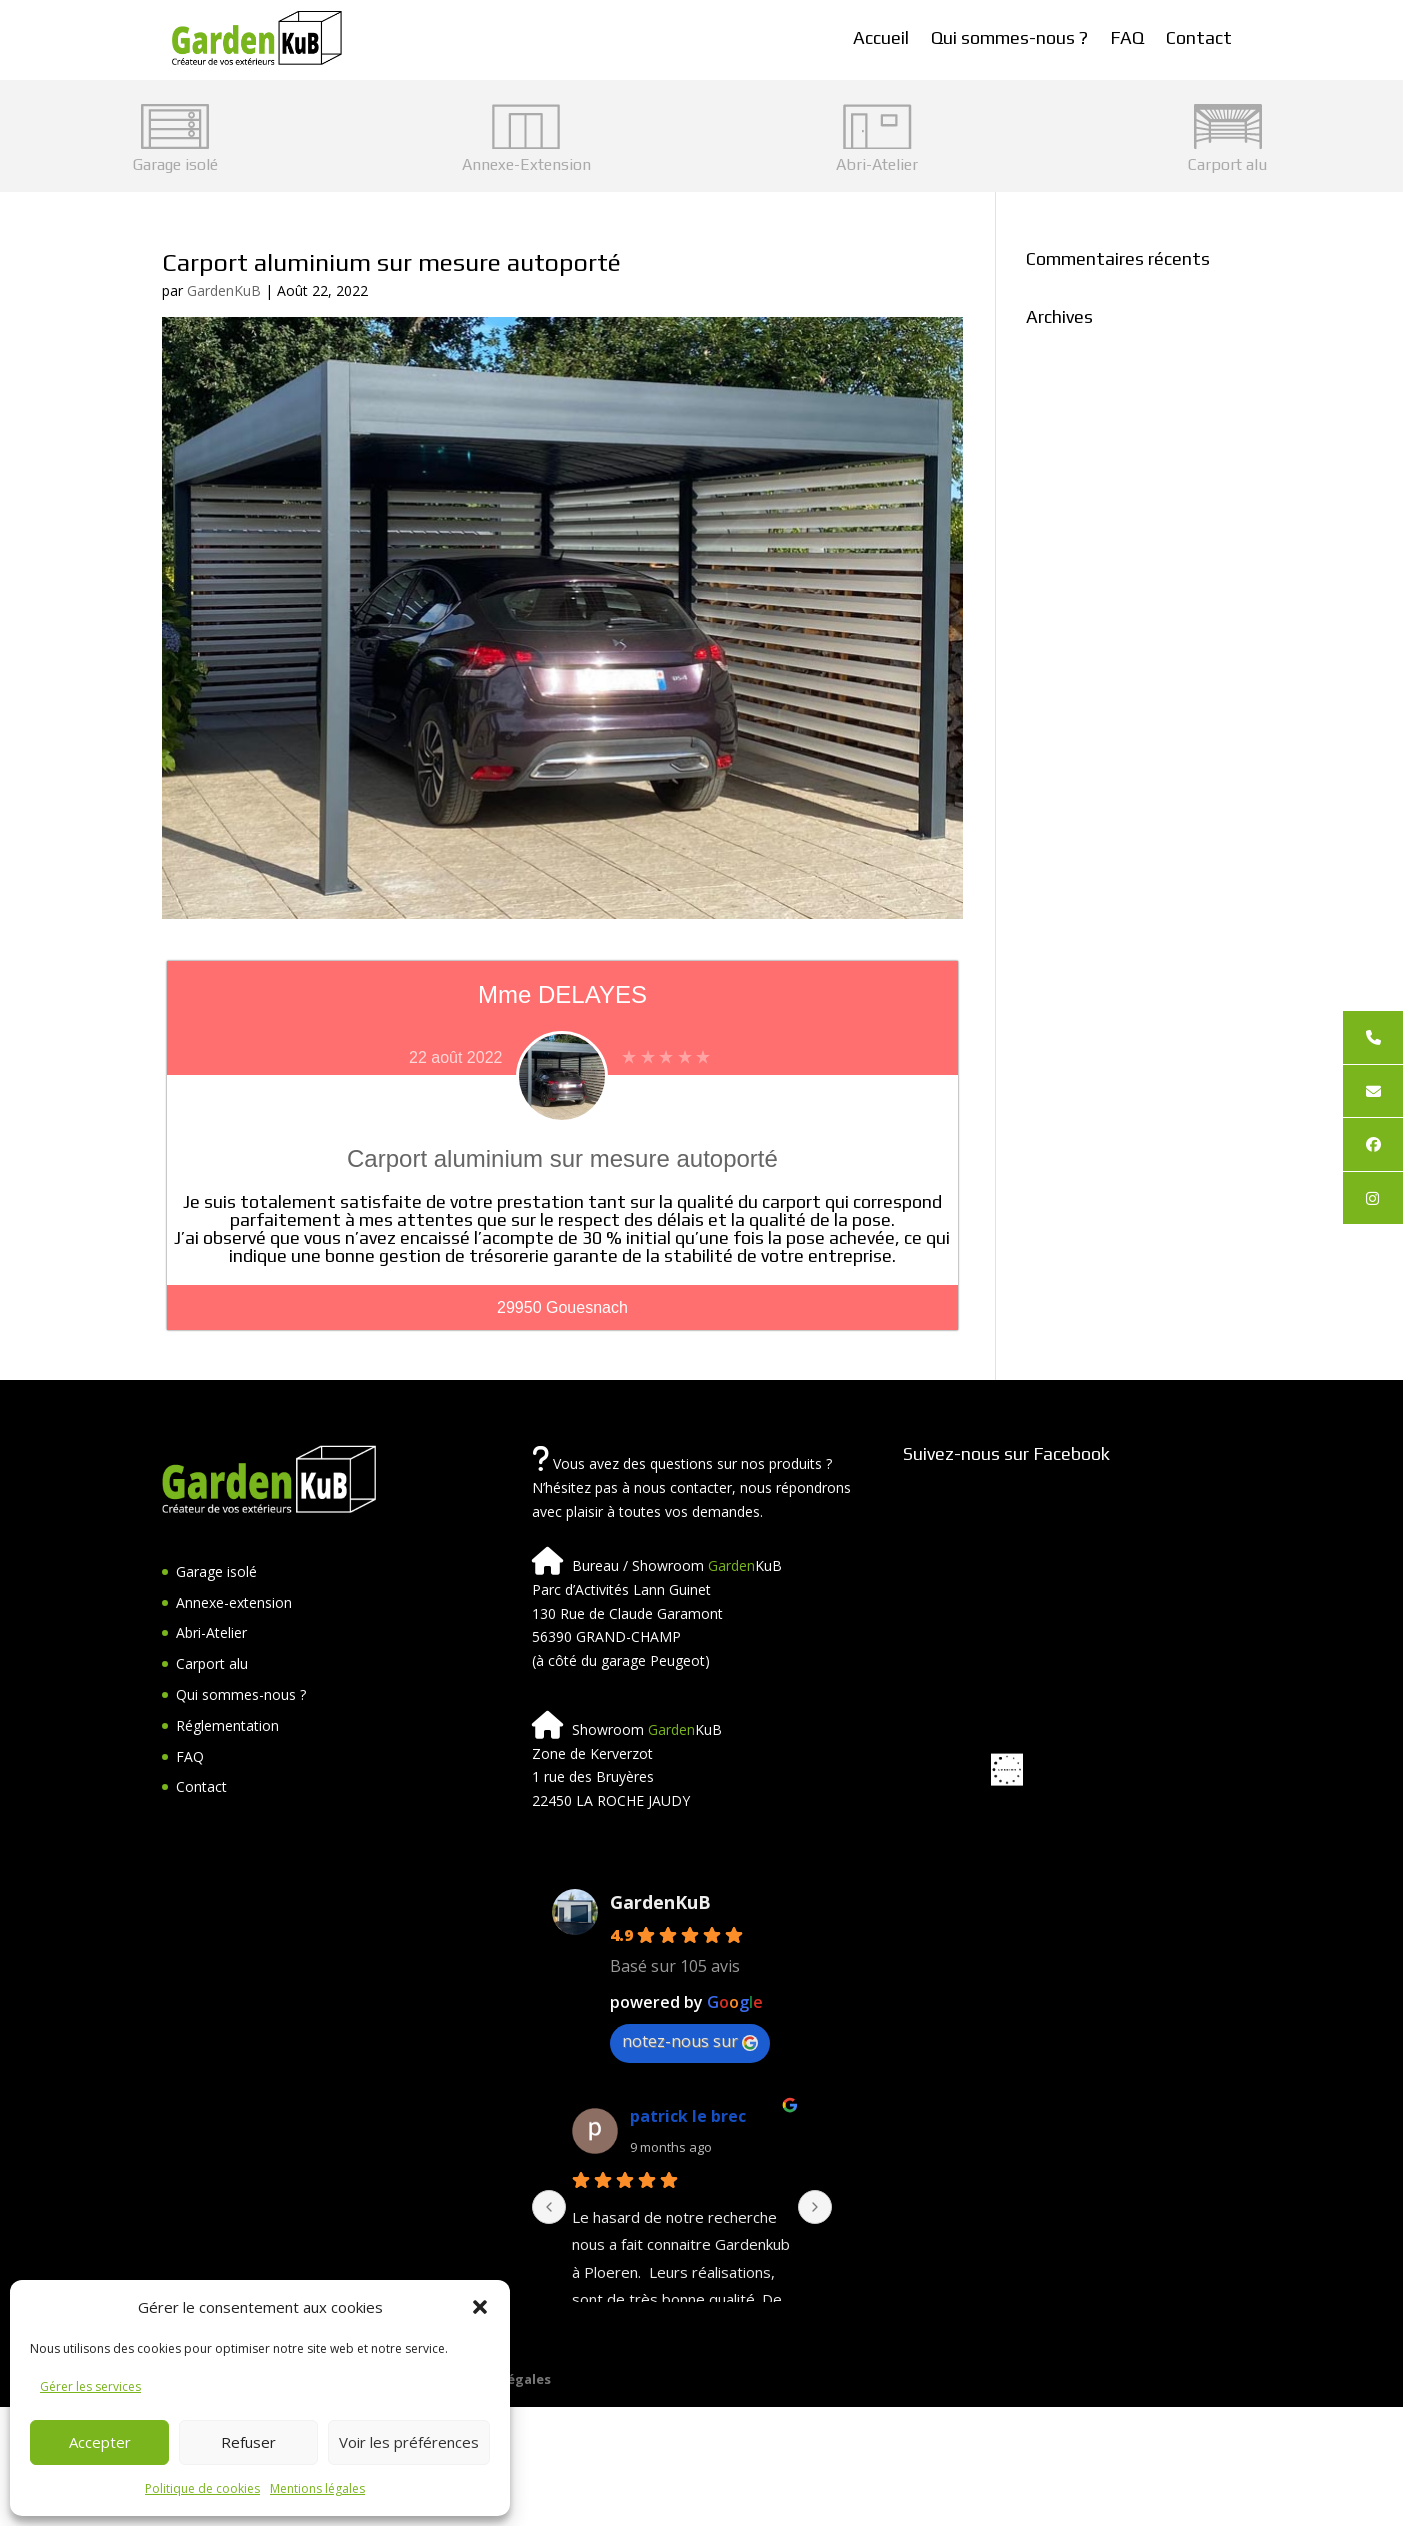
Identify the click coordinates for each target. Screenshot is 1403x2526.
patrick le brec (688, 2116)
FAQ (1127, 37)
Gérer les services (90, 2386)
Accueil (881, 37)
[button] (480, 2307)
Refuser (248, 2442)
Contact (1199, 37)
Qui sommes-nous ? (1009, 37)
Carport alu (212, 1663)
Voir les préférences (409, 2442)
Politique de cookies (202, 2488)
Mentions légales (317, 2488)
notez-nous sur (690, 2041)
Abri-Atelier (211, 1632)
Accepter (100, 2442)
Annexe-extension (234, 1602)
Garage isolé (216, 1571)
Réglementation (227, 1725)
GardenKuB (224, 290)
